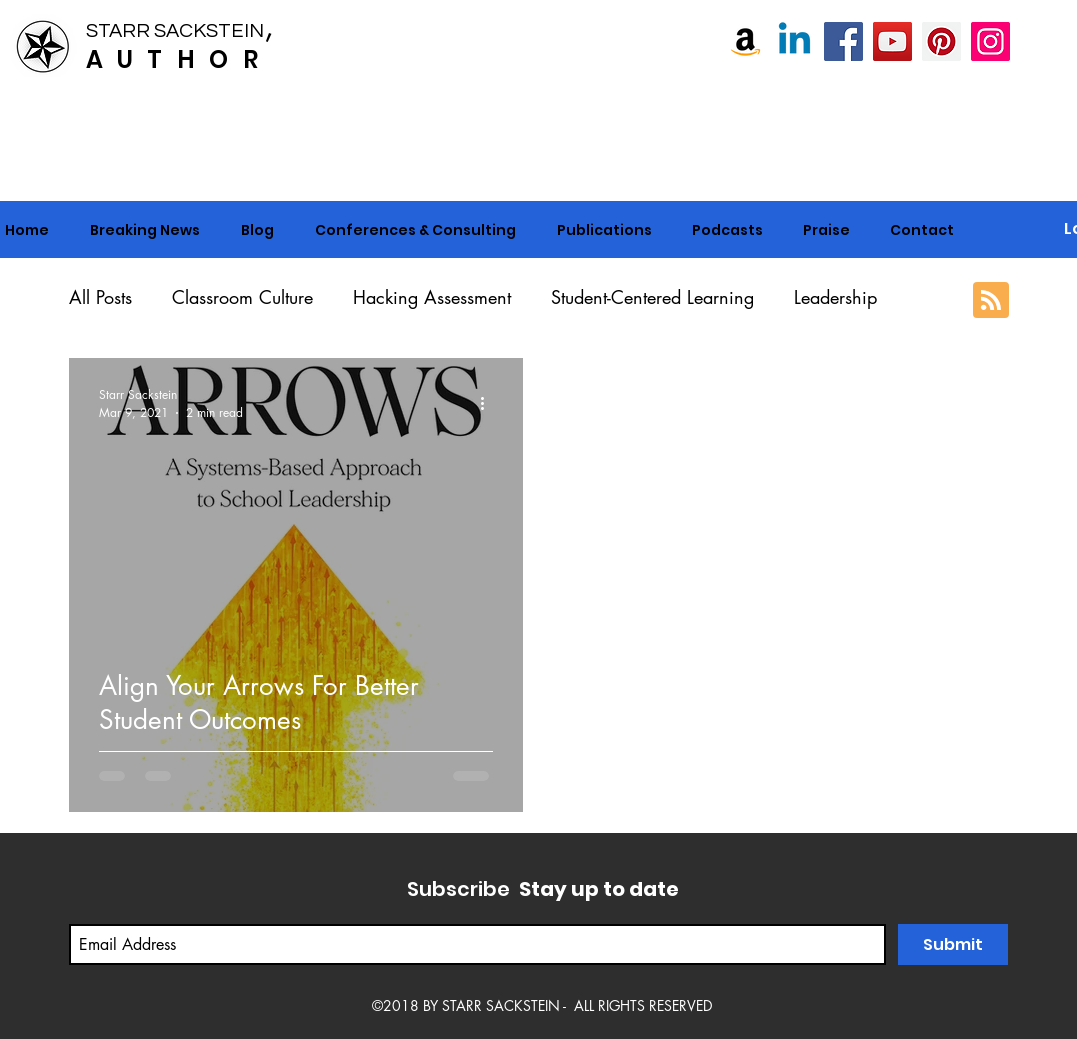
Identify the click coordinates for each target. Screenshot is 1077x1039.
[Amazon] (745, 41)
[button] (416, 230)
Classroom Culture (242, 297)
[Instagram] (990, 41)
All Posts (100, 297)
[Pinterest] (941, 41)
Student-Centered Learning (652, 297)
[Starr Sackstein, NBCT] (843, 41)
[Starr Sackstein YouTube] (892, 41)
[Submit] (953, 944)
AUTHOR (179, 59)
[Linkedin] (794, 41)
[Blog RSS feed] (991, 301)
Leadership (835, 297)
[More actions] (490, 403)
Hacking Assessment (432, 297)
